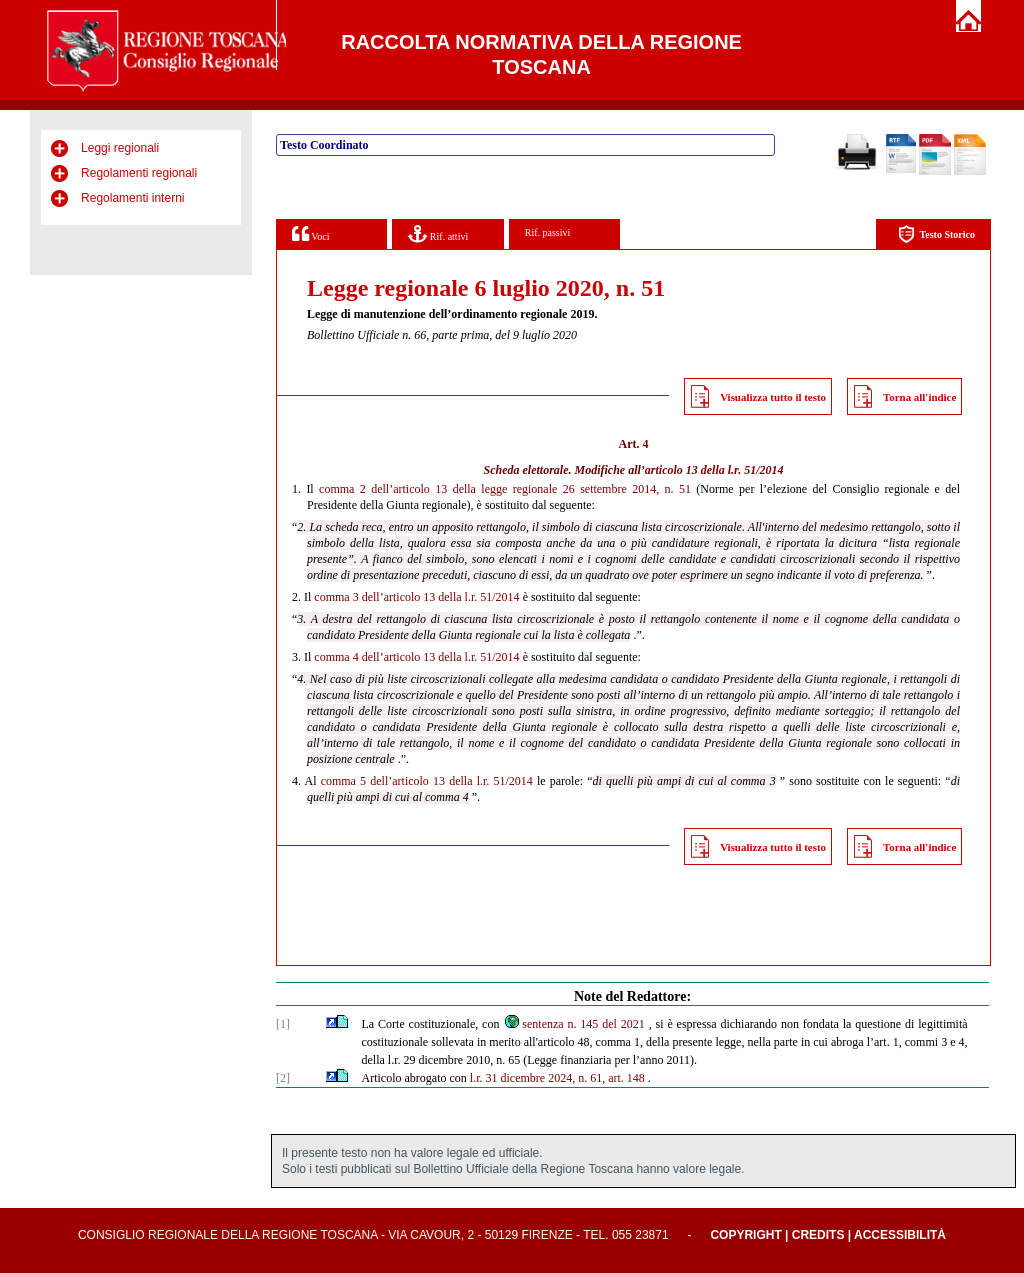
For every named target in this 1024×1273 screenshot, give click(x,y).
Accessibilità (900, 1235)
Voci (310, 233)
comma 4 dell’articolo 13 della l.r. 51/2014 (416, 657)
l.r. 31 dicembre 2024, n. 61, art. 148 (557, 1078)
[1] (283, 1024)
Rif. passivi (548, 232)
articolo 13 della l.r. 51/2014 (714, 470)
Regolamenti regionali (139, 173)
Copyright (745, 1235)
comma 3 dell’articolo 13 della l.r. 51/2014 (416, 597)
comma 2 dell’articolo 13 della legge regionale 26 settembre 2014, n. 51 (505, 489)
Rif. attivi (438, 233)
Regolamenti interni (132, 198)
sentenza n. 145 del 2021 (573, 1024)
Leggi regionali (120, 148)
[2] (283, 1078)
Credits (818, 1235)
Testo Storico (936, 234)
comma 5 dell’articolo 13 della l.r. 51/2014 (427, 781)
